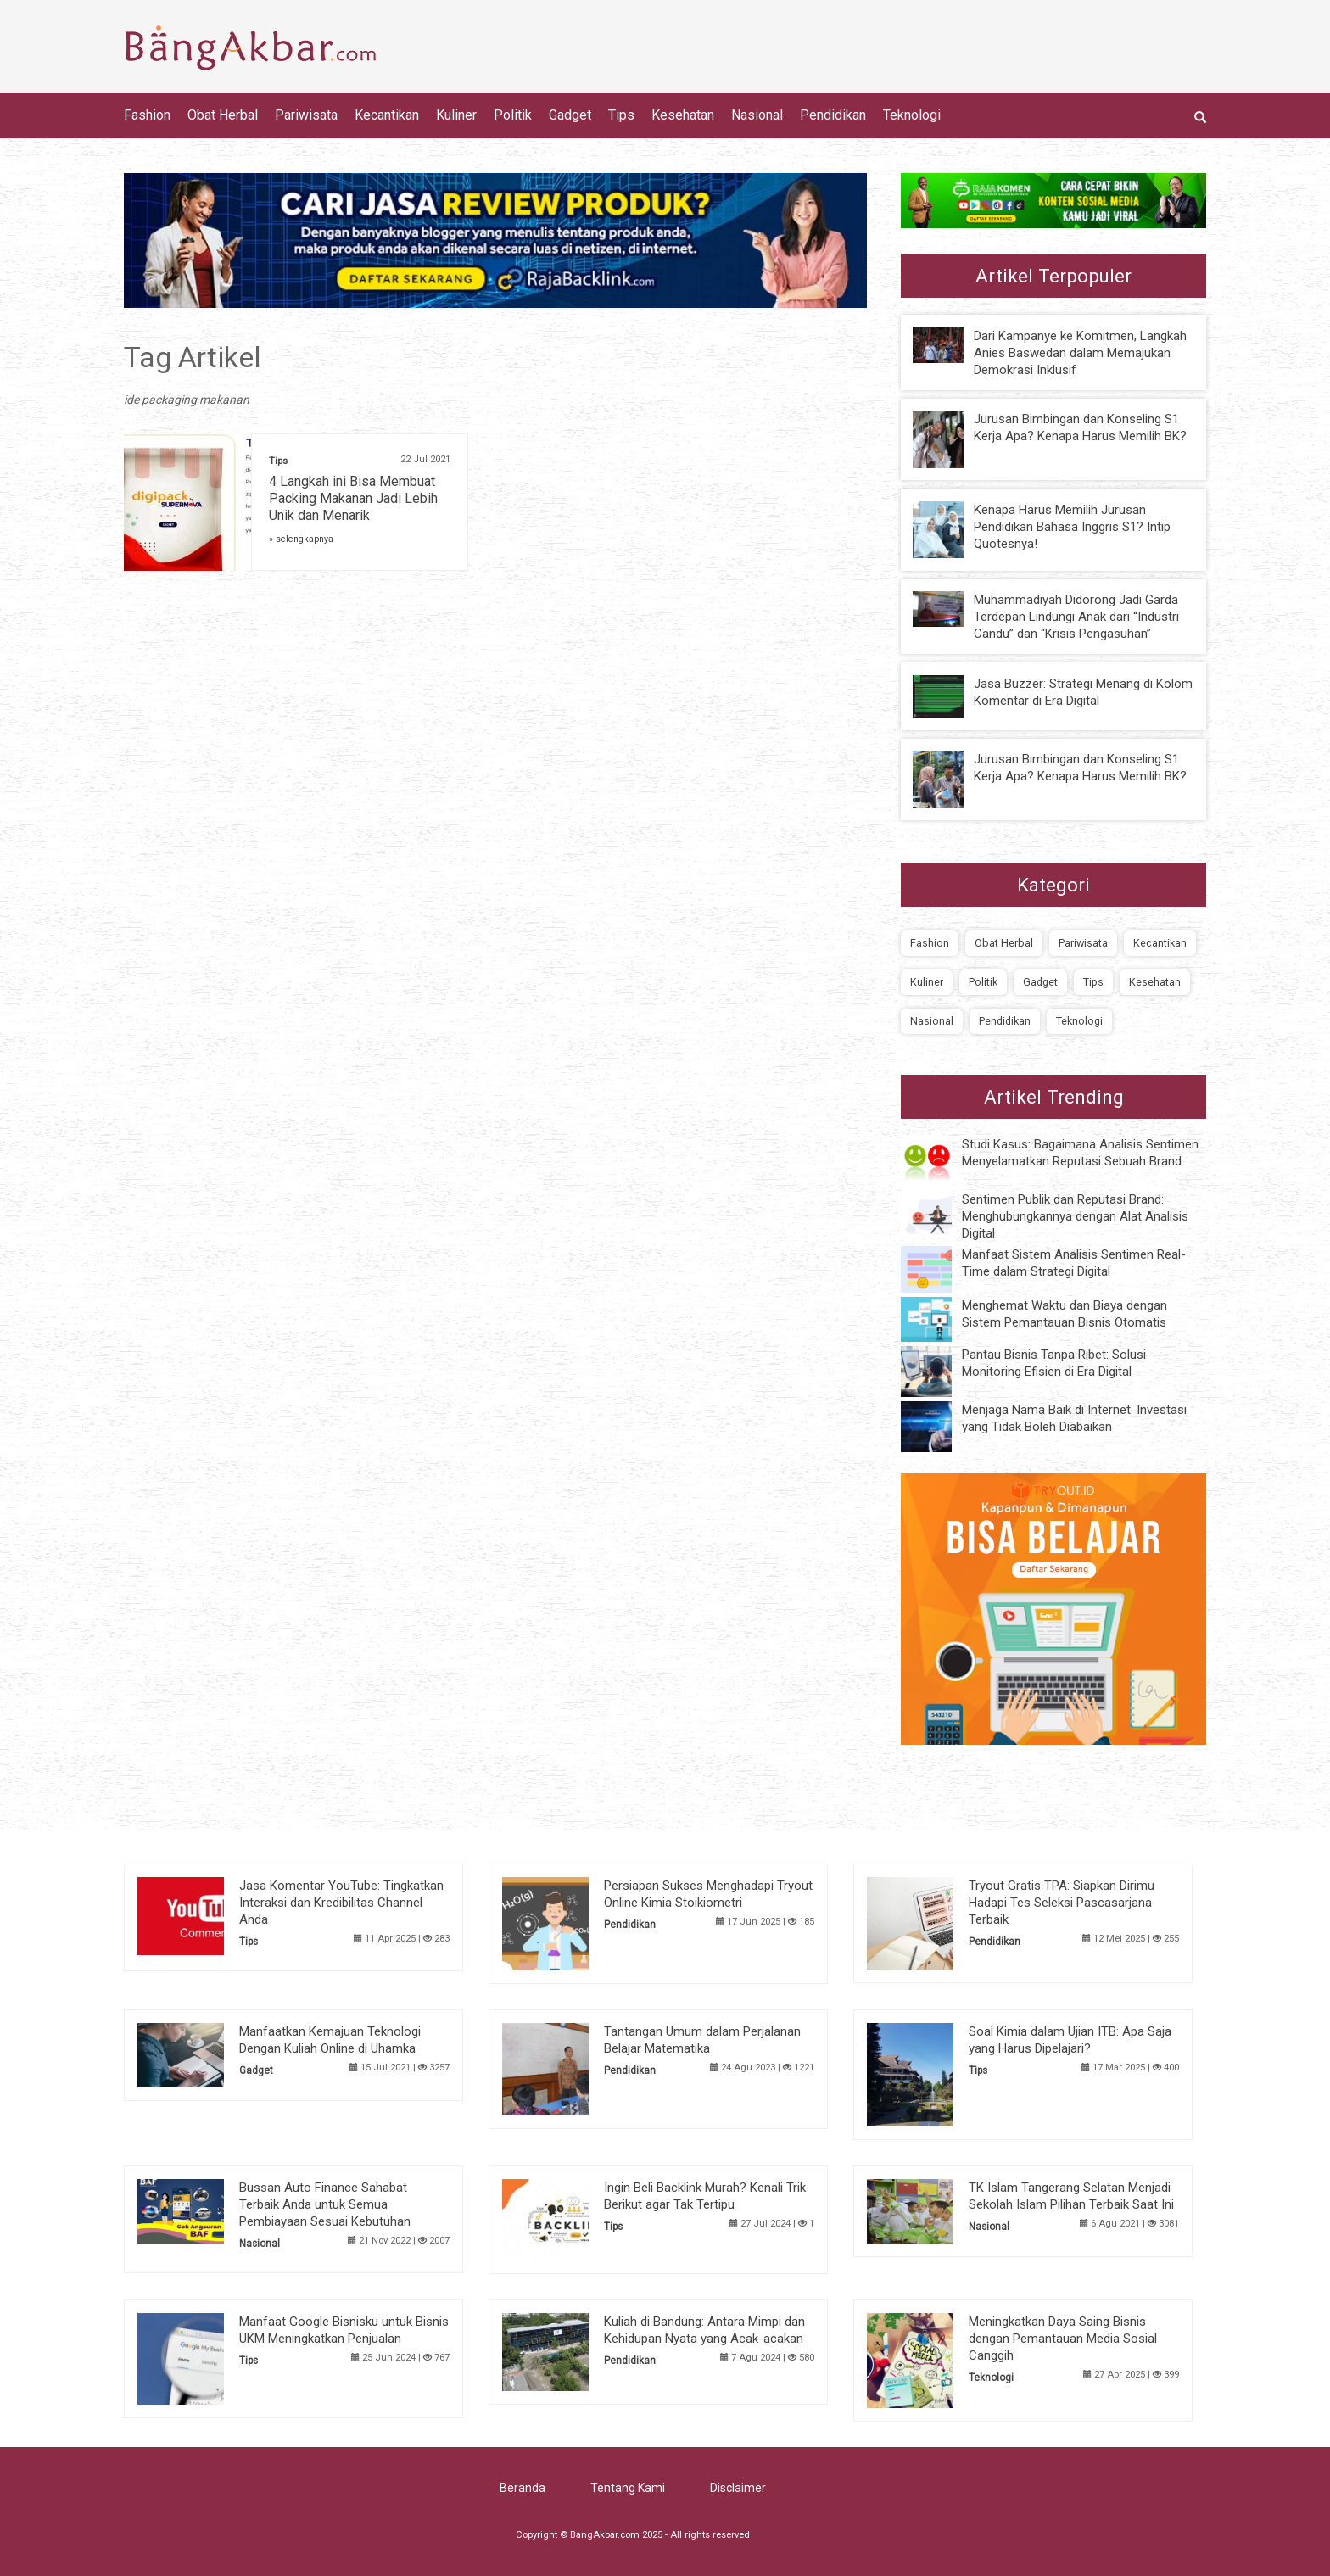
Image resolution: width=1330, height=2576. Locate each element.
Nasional (757, 115)
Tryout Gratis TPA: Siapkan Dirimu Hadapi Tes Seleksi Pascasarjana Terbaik (1061, 1902)
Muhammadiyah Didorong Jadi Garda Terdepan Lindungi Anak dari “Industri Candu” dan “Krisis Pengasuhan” (1076, 616)
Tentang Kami (627, 2488)
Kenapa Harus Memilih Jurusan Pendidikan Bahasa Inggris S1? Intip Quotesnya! (1072, 526)
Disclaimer (738, 2488)
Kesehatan (682, 115)
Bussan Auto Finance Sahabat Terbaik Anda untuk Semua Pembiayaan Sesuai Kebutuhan (325, 2204)
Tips (621, 115)
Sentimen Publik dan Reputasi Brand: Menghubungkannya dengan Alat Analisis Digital (1075, 1216)
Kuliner (456, 115)
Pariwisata (306, 115)
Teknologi (912, 115)
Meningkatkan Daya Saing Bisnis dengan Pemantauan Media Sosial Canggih (1063, 2338)
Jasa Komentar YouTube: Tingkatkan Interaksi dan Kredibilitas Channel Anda (341, 1902)
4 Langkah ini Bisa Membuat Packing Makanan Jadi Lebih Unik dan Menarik (353, 498)
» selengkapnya (301, 539)
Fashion (147, 115)
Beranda (522, 2488)
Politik (513, 115)
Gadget (570, 115)
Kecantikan (387, 115)
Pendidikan (833, 115)
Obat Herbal (222, 115)
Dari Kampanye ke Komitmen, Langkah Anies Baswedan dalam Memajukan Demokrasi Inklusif (1080, 352)
